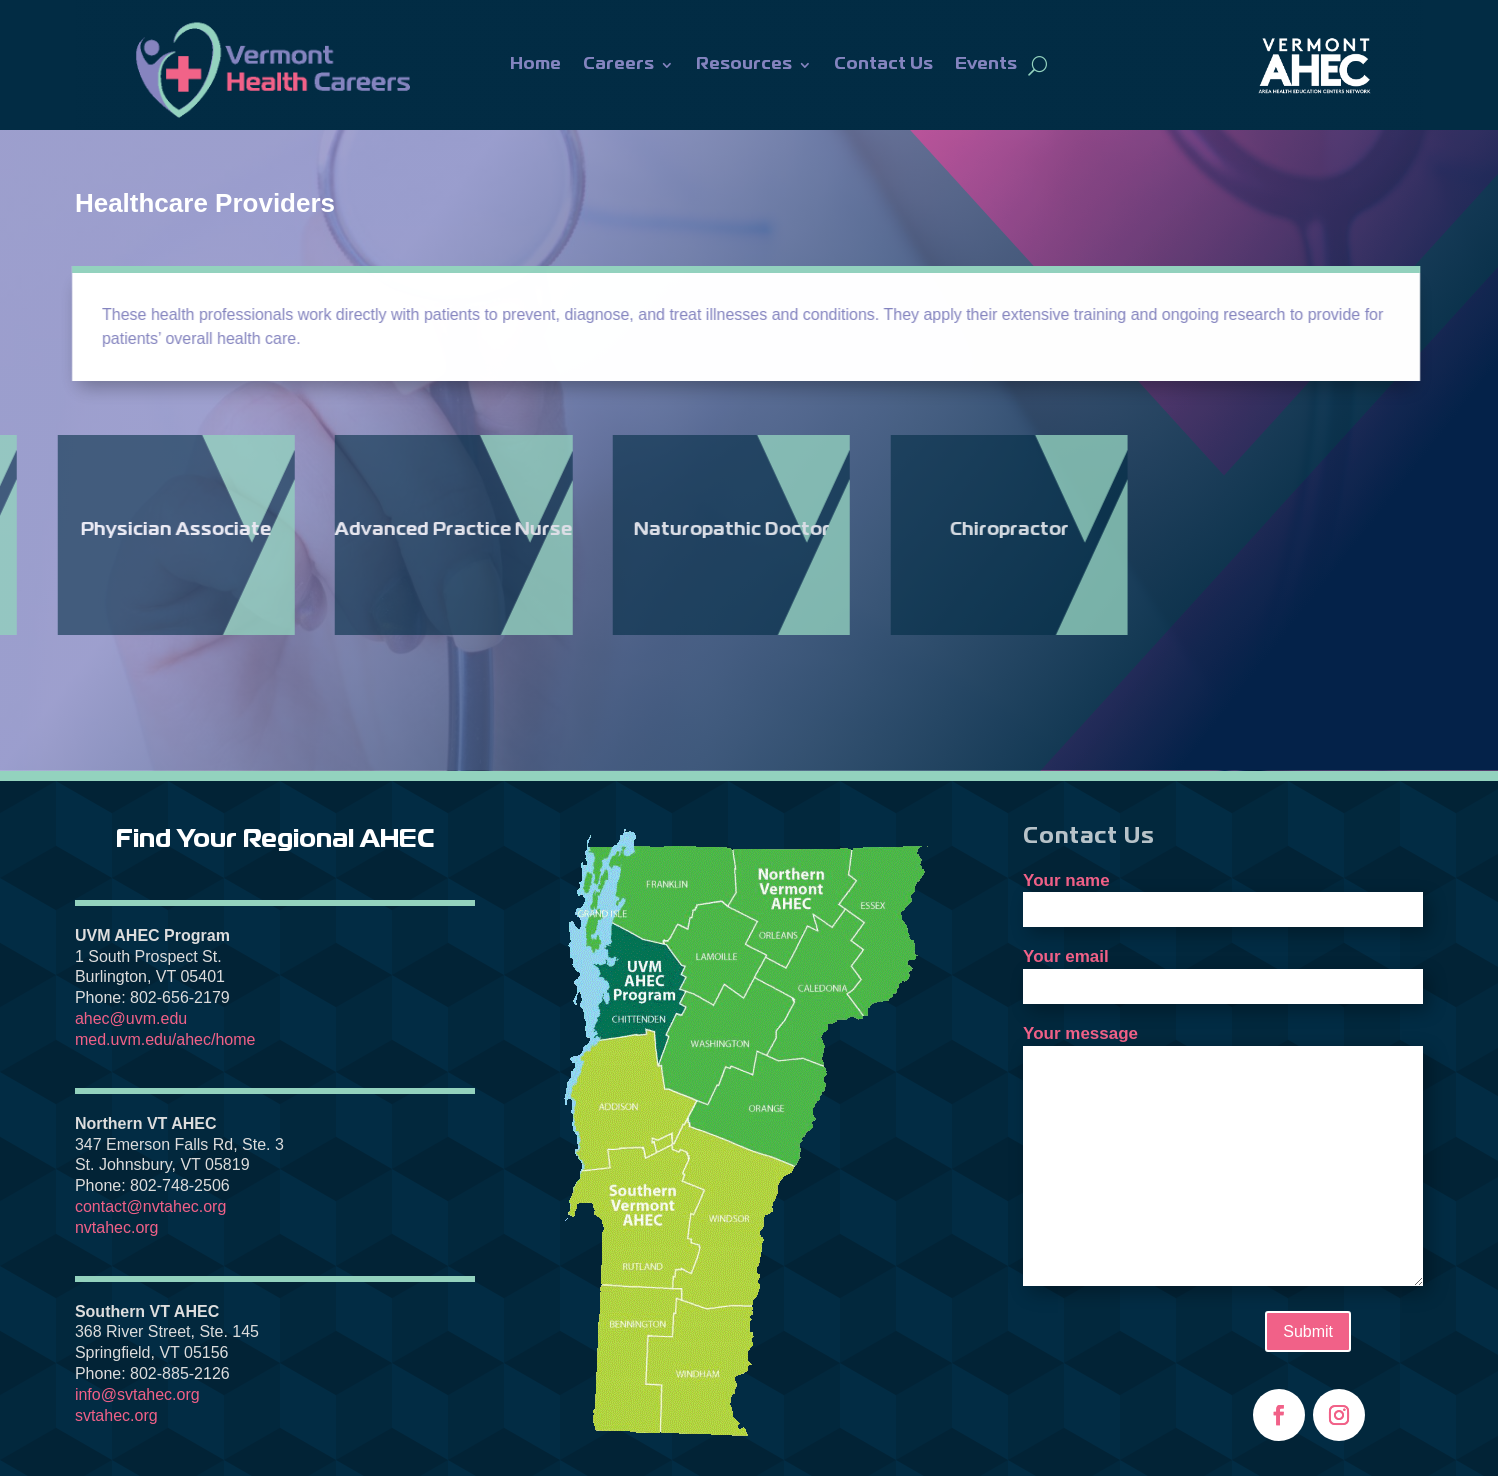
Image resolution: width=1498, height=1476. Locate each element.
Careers (618, 64)
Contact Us (883, 64)
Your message (1223, 1157)
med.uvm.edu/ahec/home (165, 1039)
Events (986, 64)
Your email (1223, 971)
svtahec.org (116, 1415)
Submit (1308, 1331)
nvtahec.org (117, 1227)
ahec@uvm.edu (131, 1018)
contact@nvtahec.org (150, 1206)
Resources (744, 64)
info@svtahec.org (137, 1394)
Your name (1223, 895)
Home (535, 64)
